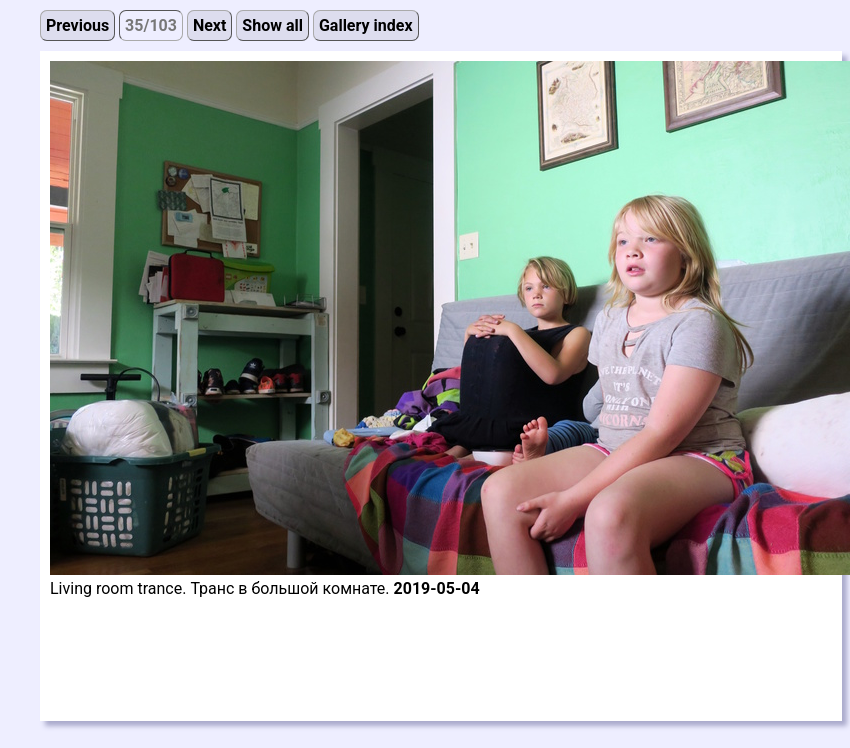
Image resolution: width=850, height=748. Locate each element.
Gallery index (366, 25)
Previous (77, 25)
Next (209, 25)
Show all (272, 25)
